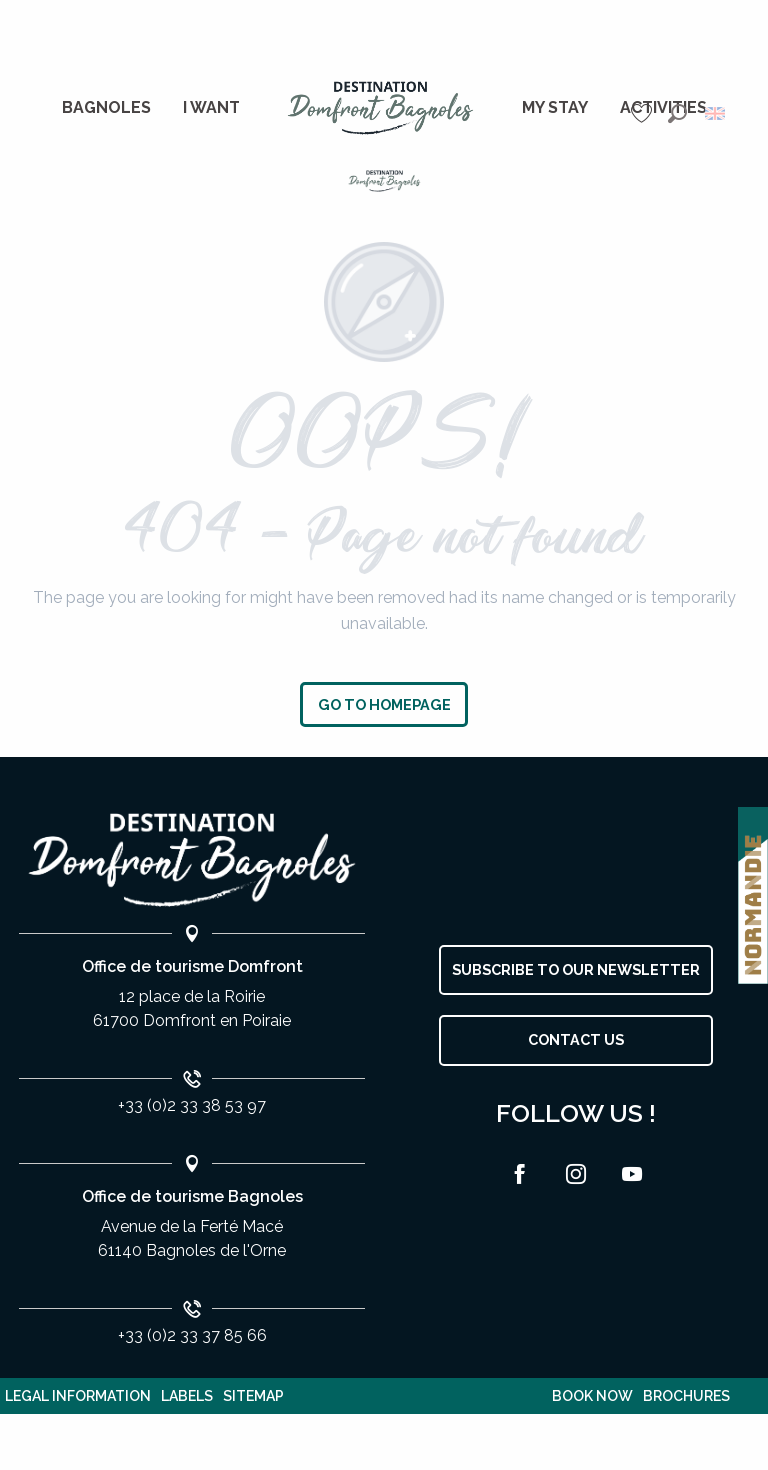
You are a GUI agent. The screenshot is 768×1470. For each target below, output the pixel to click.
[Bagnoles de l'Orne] (384, 181)
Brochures (686, 1396)
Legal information (78, 1396)
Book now (592, 1396)
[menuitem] (106, 108)
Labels (187, 1396)
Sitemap (253, 1396)
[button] (677, 113)
